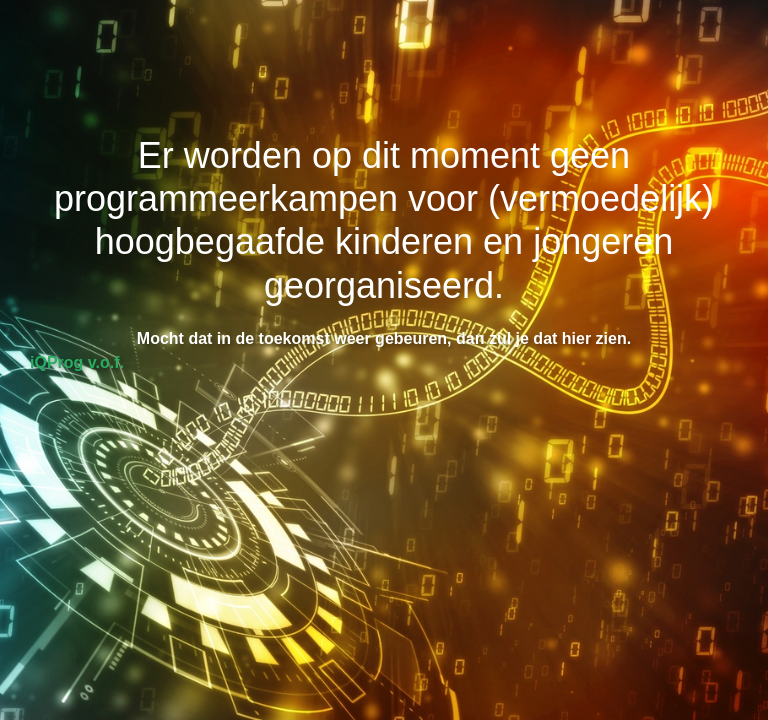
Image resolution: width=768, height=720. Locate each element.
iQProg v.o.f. (77, 362)
